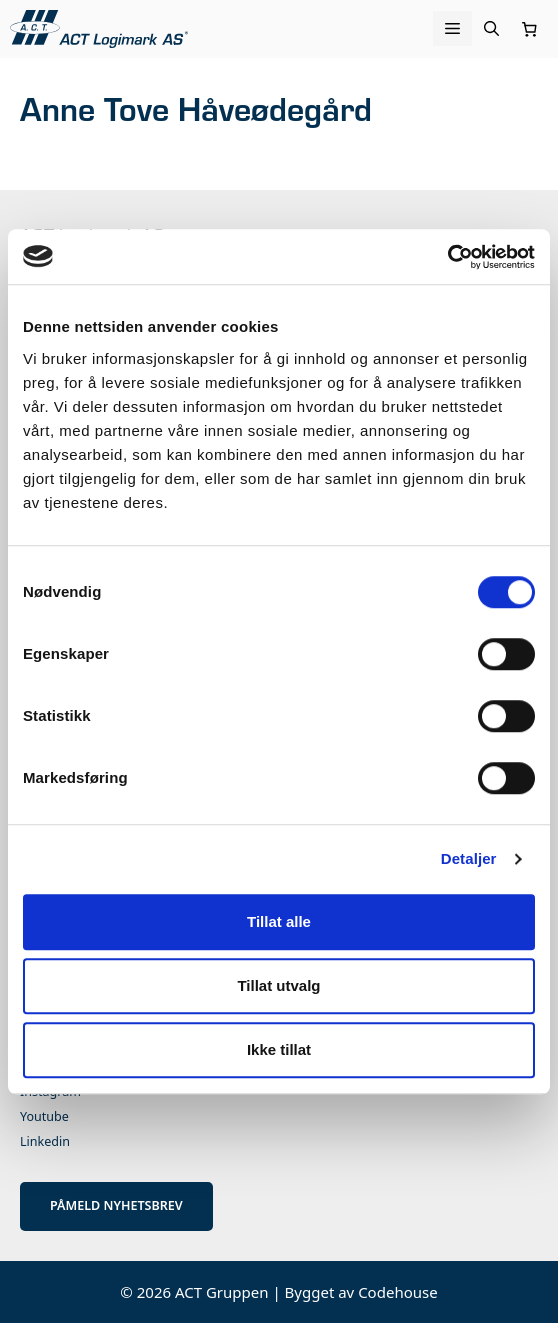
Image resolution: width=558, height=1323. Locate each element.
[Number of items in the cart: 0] (530, 29)
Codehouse (398, 1292)
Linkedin (45, 1141)
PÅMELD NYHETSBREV (116, 1205)
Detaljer (469, 858)
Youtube (44, 1116)
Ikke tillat (279, 1049)
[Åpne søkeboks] (491, 28)
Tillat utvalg (278, 985)
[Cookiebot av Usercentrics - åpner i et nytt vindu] (447, 257)
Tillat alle (279, 921)
